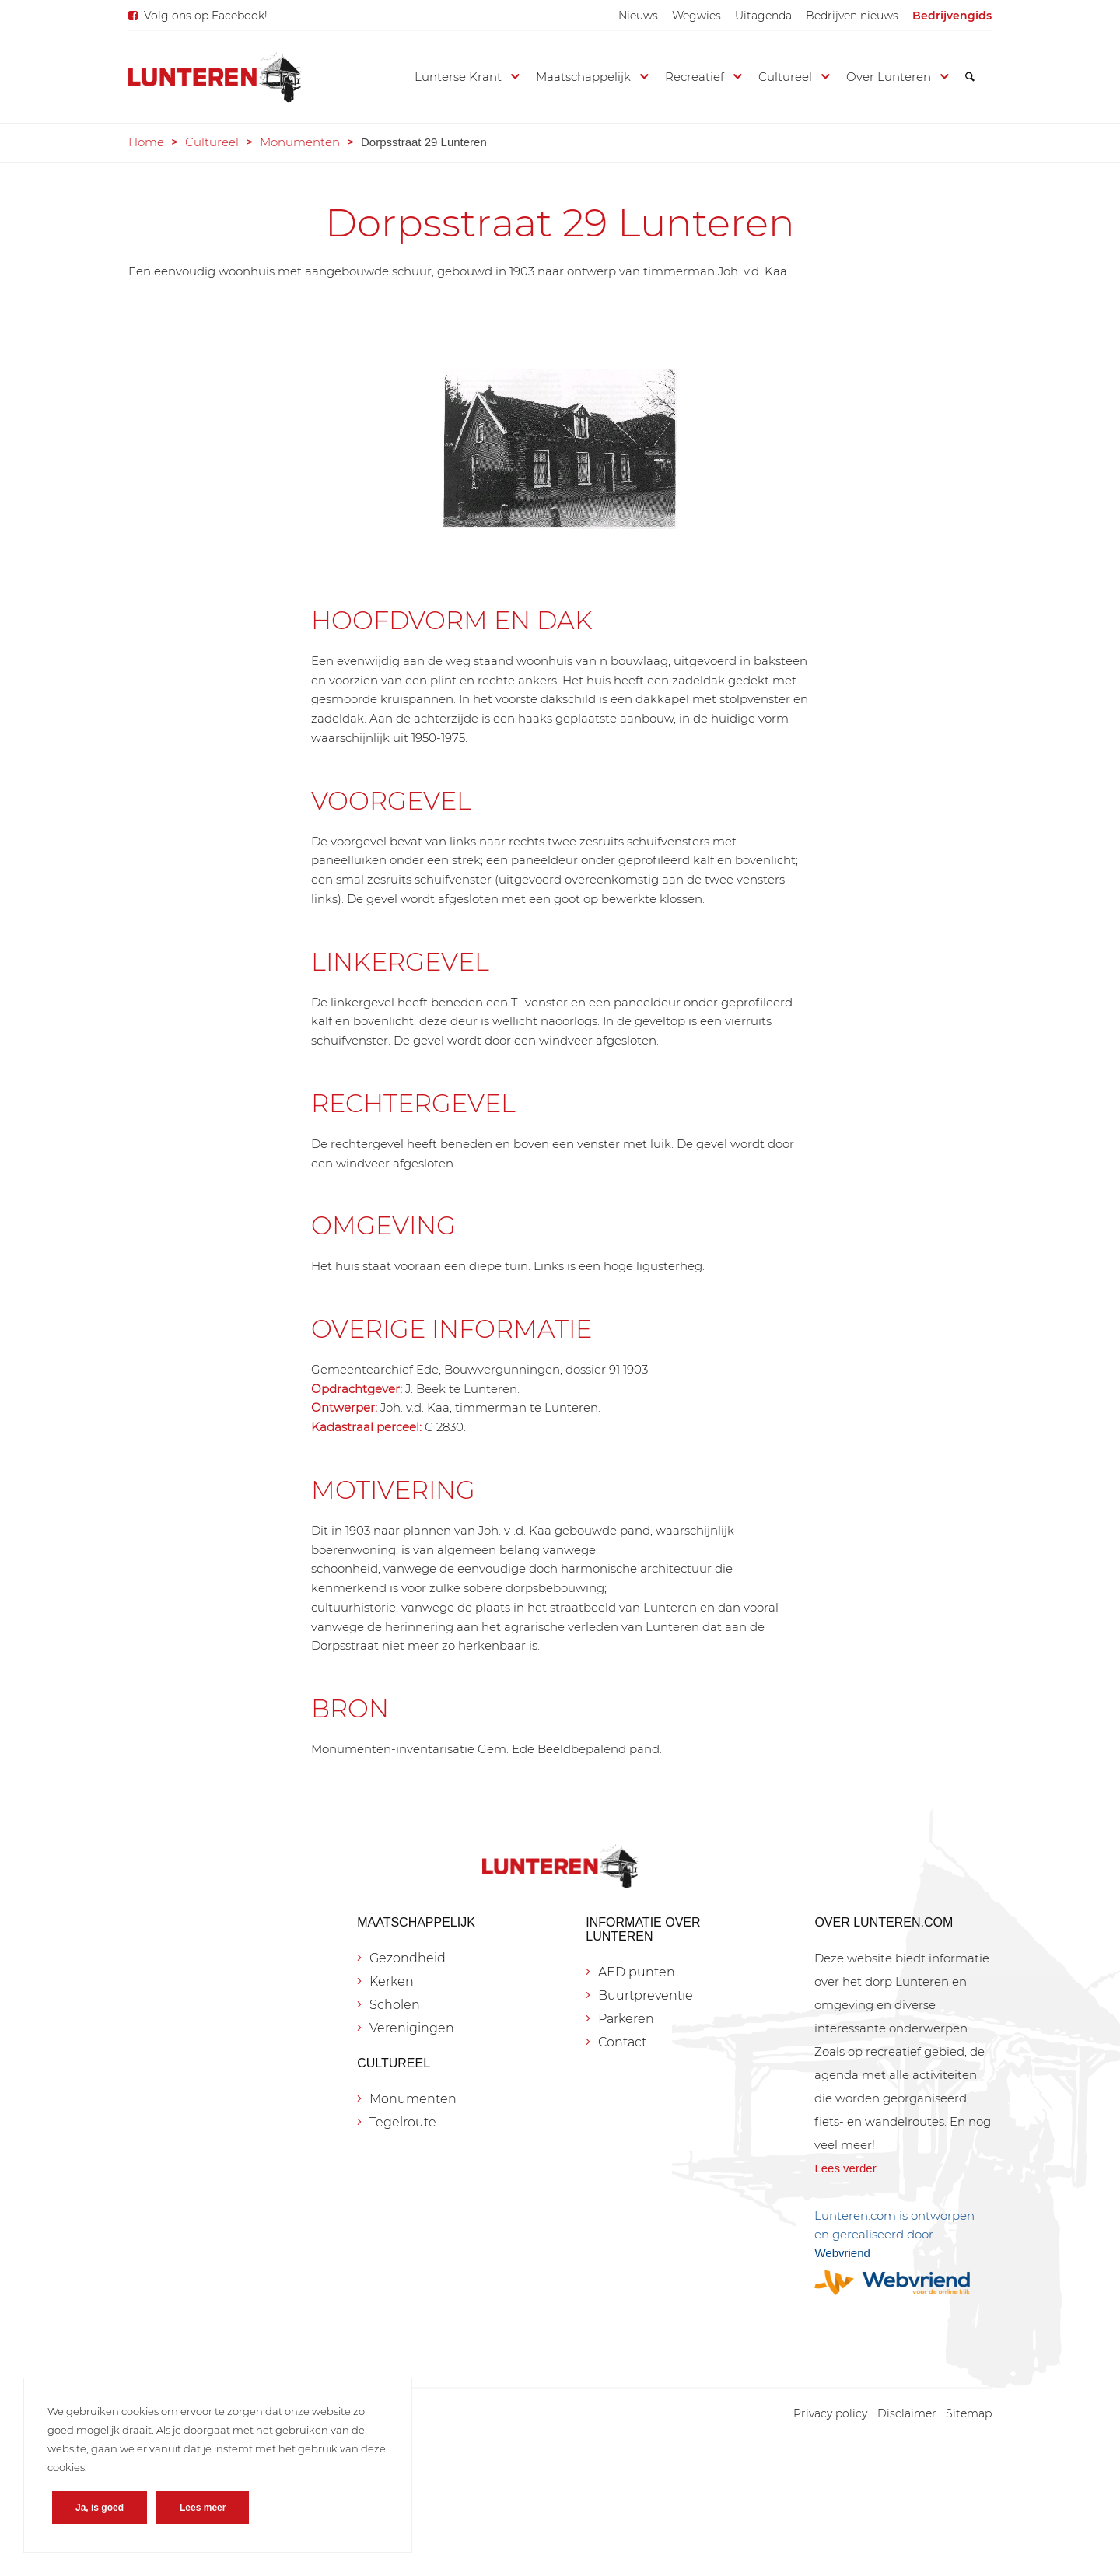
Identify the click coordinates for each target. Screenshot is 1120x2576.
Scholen (394, 2004)
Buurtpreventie (645, 1995)
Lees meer (203, 2507)
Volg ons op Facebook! (206, 16)
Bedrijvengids (952, 16)
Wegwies (696, 16)
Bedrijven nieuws (852, 16)
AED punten (636, 1972)
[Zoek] (970, 77)
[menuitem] (638, 15)
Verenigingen (411, 2028)
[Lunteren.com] (214, 77)
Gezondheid (407, 1958)
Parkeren (626, 2018)
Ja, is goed (99, 2507)
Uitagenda (763, 16)
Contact (622, 2042)
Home (146, 142)
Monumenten (300, 142)
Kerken (391, 1981)
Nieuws (638, 16)
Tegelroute (402, 2122)
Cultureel (212, 142)
